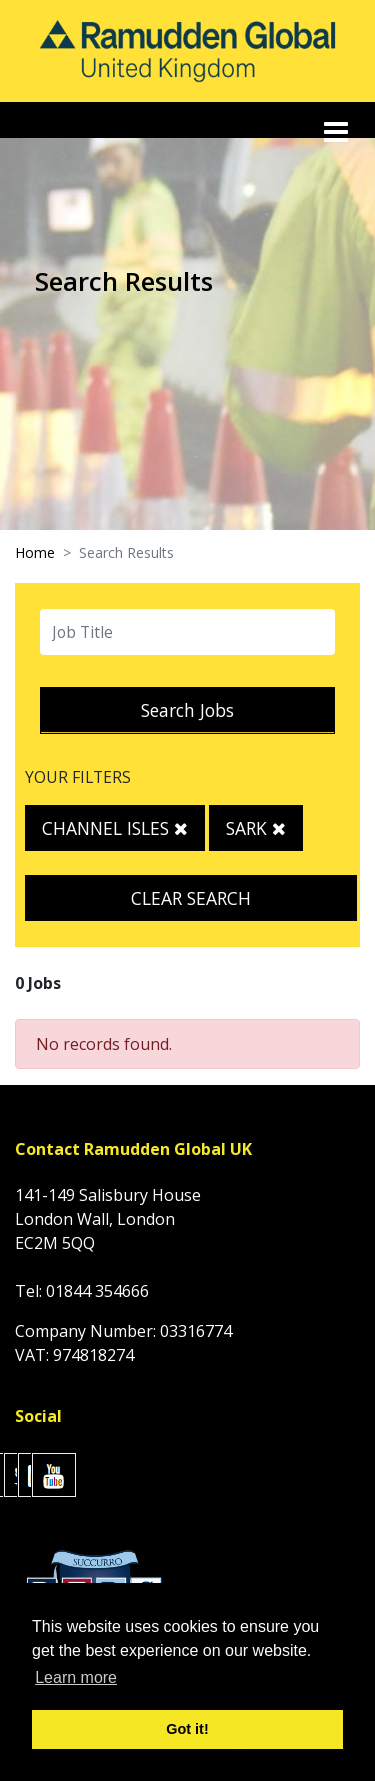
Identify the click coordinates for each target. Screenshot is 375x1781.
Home (35, 552)
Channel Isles (115, 828)
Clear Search (191, 898)
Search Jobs (187, 710)
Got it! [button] (187, 1729)
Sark (256, 828)
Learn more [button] (76, 1677)
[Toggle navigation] (338, 132)
